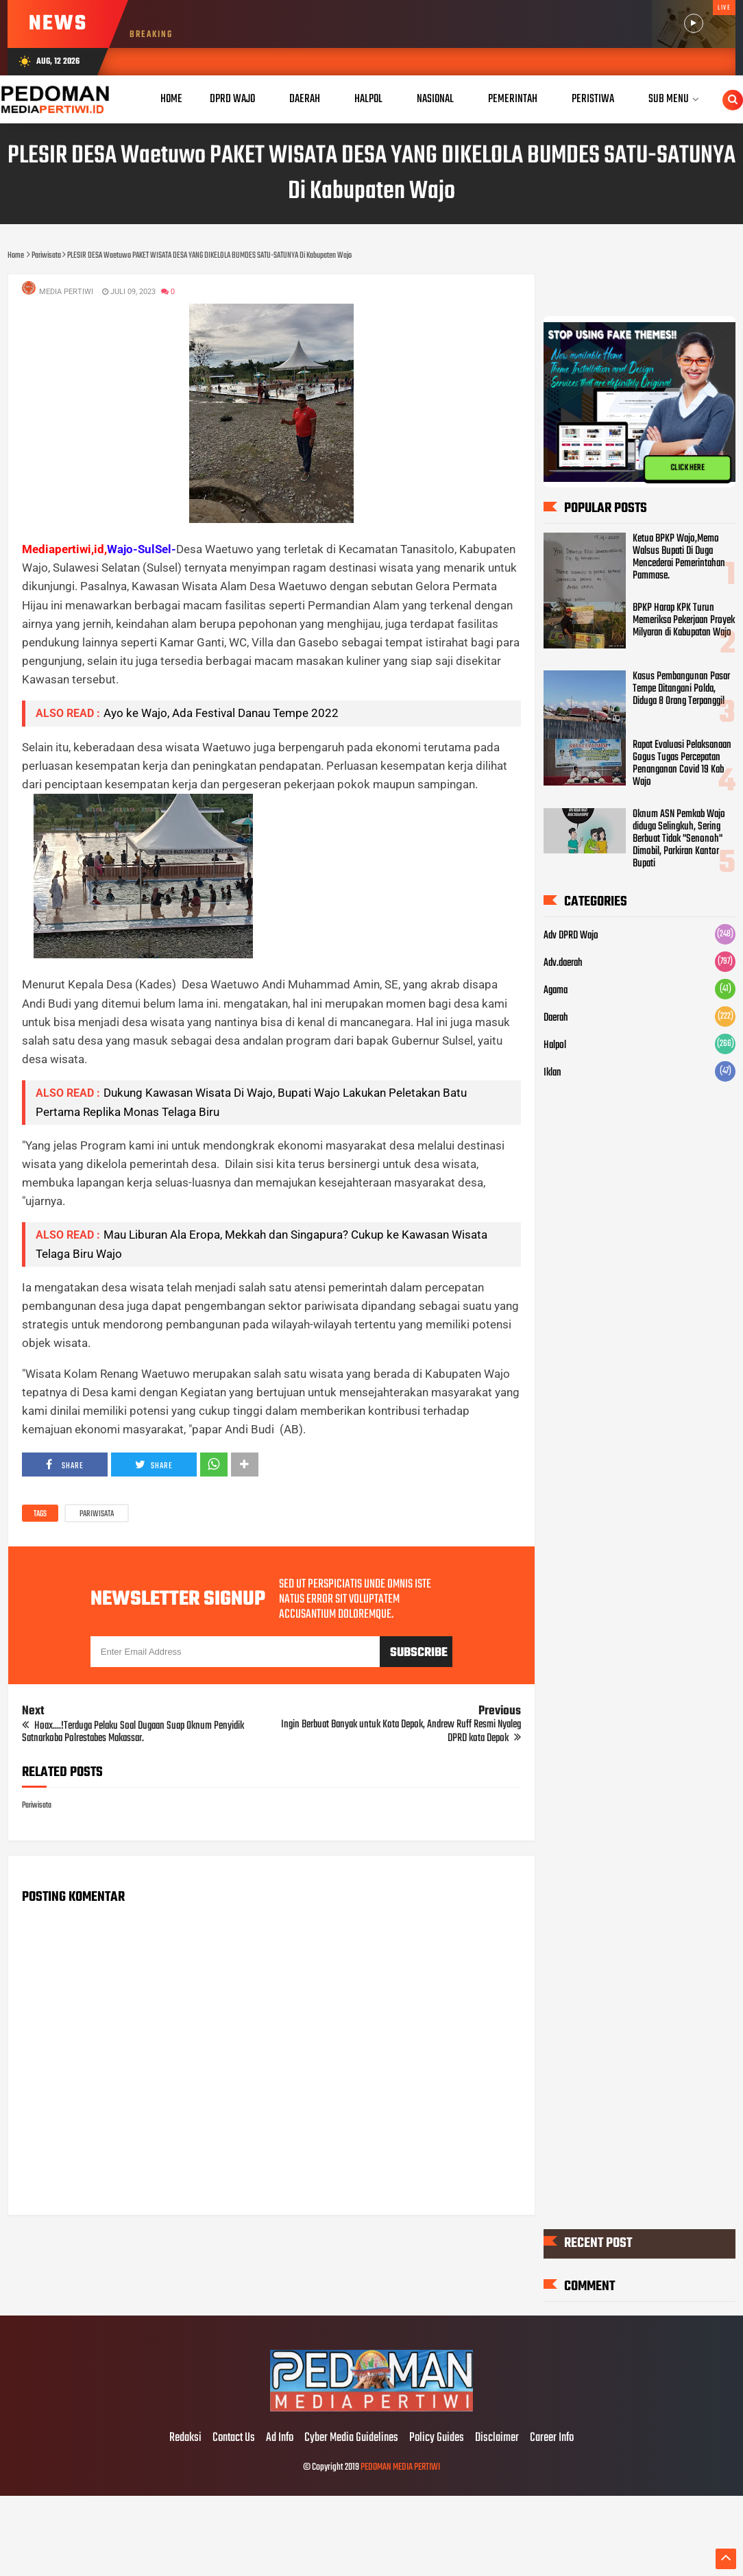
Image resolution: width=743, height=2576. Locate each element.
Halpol (555, 1045)
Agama (556, 990)
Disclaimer (497, 2438)
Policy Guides (436, 2438)
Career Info (552, 2438)
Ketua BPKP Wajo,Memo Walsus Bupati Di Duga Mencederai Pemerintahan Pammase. (679, 557)
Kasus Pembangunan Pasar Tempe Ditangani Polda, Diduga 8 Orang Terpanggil (681, 689)
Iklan (552, 1073)
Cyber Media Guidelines (351, 2438)
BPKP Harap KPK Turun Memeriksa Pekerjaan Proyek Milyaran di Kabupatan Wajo (684, 619)
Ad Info (279, 2438)
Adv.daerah (563, 963)
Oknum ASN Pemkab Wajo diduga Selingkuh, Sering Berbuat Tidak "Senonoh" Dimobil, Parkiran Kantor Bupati (679, 838)
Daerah (556, 1018)
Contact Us (233, 2438)
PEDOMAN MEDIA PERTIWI (400, 2467)
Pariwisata (97, 1514)
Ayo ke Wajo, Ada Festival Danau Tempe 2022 (221, 713)
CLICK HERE (687, 467)
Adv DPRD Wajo (571, 936)
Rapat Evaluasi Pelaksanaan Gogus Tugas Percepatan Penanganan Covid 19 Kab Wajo (682, 763)
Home (171, 99)
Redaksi (185, 2438)
